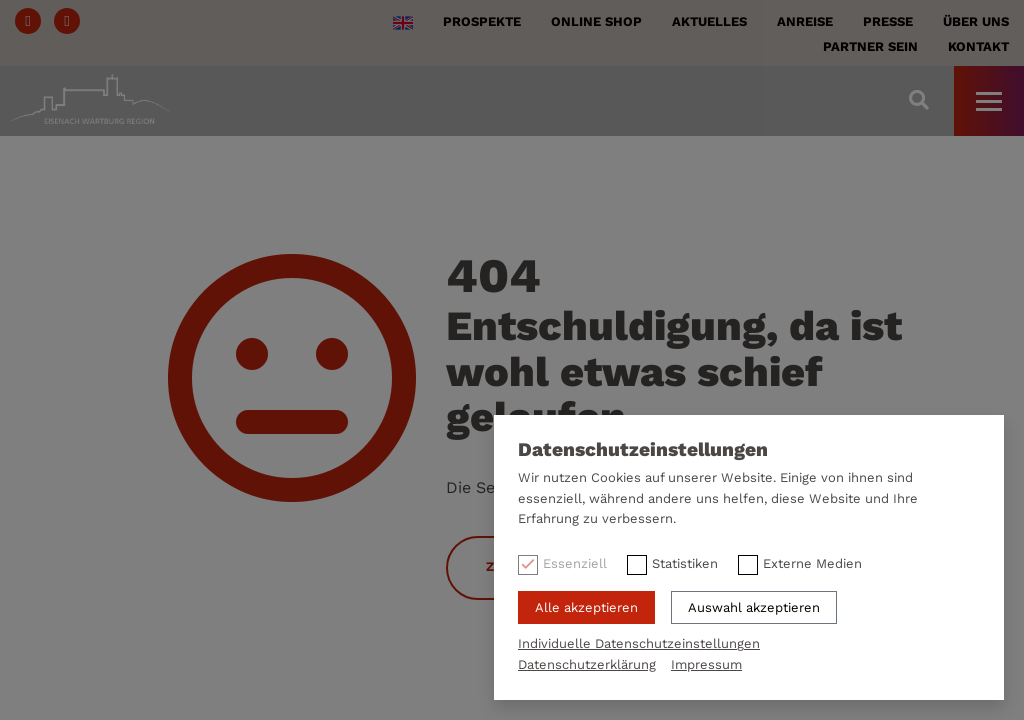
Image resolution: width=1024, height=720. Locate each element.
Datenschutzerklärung (587, 664)
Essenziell (575, 563)
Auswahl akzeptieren (754, 607)
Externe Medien (812, 563)
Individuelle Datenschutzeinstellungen (639, 643)
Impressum (706, 664)
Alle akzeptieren (586, 607)
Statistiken (685, 563)
